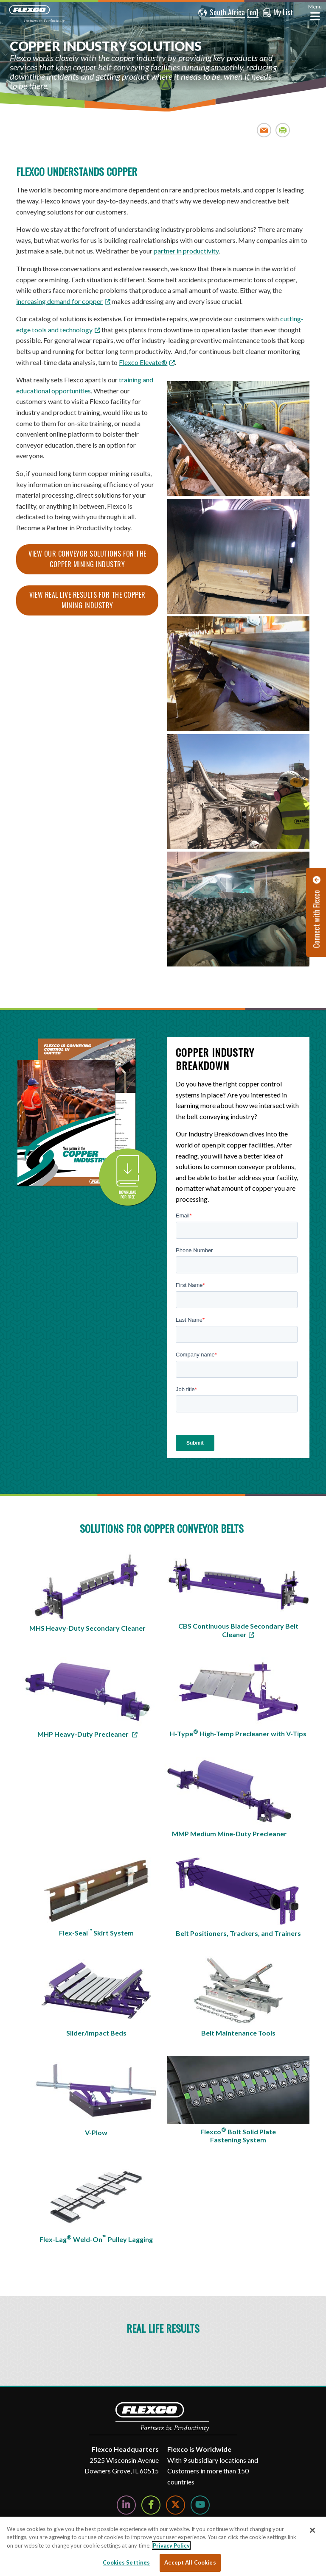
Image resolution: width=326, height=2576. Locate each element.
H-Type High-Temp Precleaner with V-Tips (238, 1733)
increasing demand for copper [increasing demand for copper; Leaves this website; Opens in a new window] (59, 301)
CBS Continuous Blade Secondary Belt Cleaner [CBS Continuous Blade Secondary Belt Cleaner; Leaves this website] (238, 1630)
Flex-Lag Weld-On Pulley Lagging (96, 2238)
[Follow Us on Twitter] (175, 2505)
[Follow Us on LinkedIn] (126, 2505)
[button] (221, 12)
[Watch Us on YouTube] (200, 2505)
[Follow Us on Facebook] (150, 2505)
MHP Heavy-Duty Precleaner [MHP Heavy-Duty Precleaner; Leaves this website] (83, 1734)
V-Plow (96, 2132)
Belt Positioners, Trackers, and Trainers (238, 1933)
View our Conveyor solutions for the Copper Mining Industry (87, 559)
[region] (163, 2546)
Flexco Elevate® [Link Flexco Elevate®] (143, 362)
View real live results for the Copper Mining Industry (87, 600)
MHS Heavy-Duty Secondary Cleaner (87, 1628)
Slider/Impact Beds (96, 2033)
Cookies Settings (126, 2562)
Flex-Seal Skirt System (96, 1932)
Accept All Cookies (190, 2562)
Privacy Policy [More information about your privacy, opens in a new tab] (171, 2545)
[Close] (312, 2530)
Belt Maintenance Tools (238, 2033)
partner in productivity (186, 251)
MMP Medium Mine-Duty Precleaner (229, 1834)
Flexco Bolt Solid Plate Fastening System (238, 2135)
